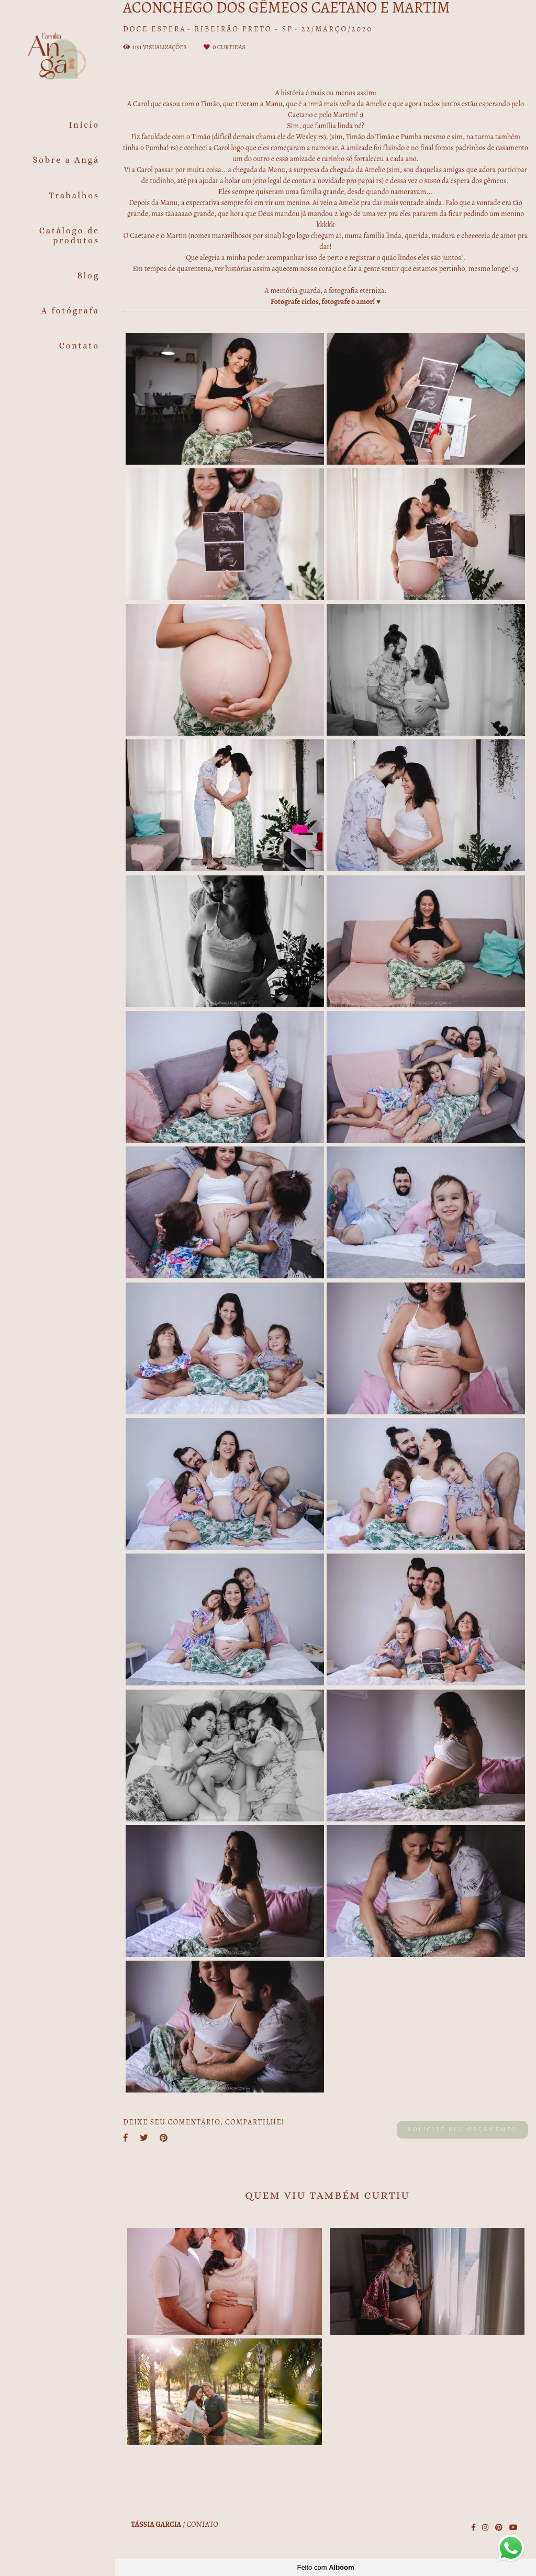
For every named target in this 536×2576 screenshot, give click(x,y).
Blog (88, 275)
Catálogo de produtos (69, 235)
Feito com (325, 2567)
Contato (79, 346)
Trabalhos (74, 195)
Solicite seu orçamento (462, 2129)
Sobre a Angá (66, 160)
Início (84, 125)
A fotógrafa (70, 311)
